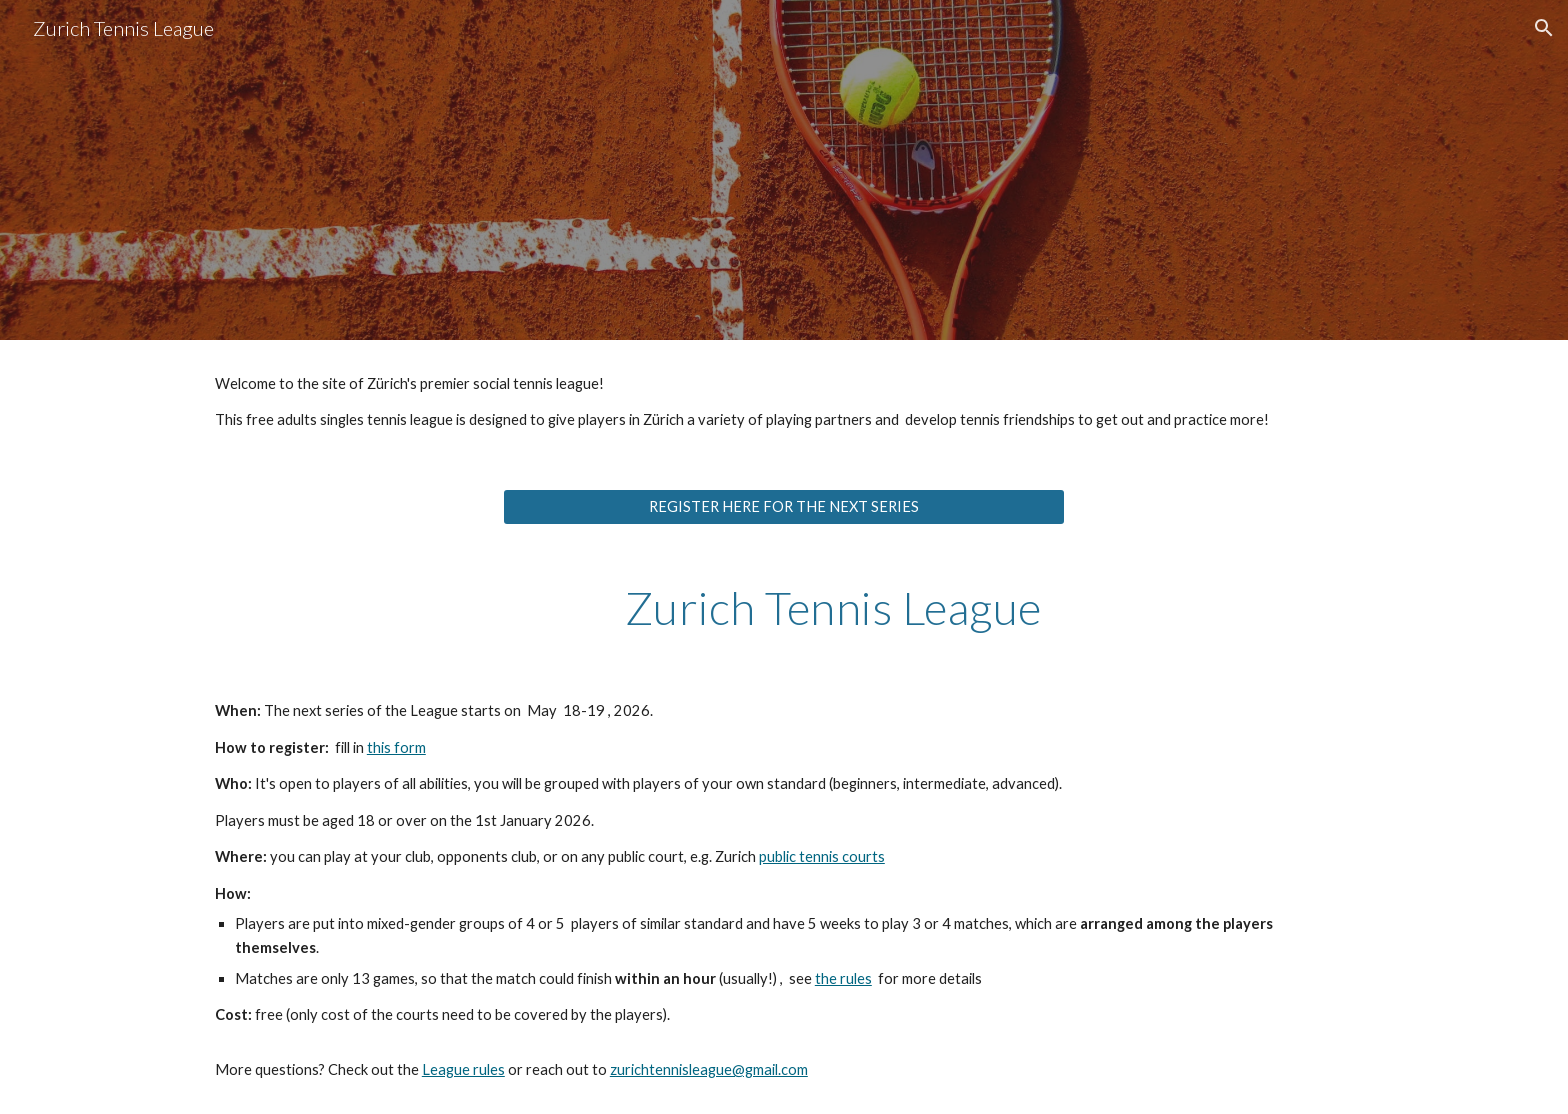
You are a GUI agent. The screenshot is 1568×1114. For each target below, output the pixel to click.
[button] (1544, 28)
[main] (784, 402)
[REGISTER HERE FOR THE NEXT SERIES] (784, 507)
